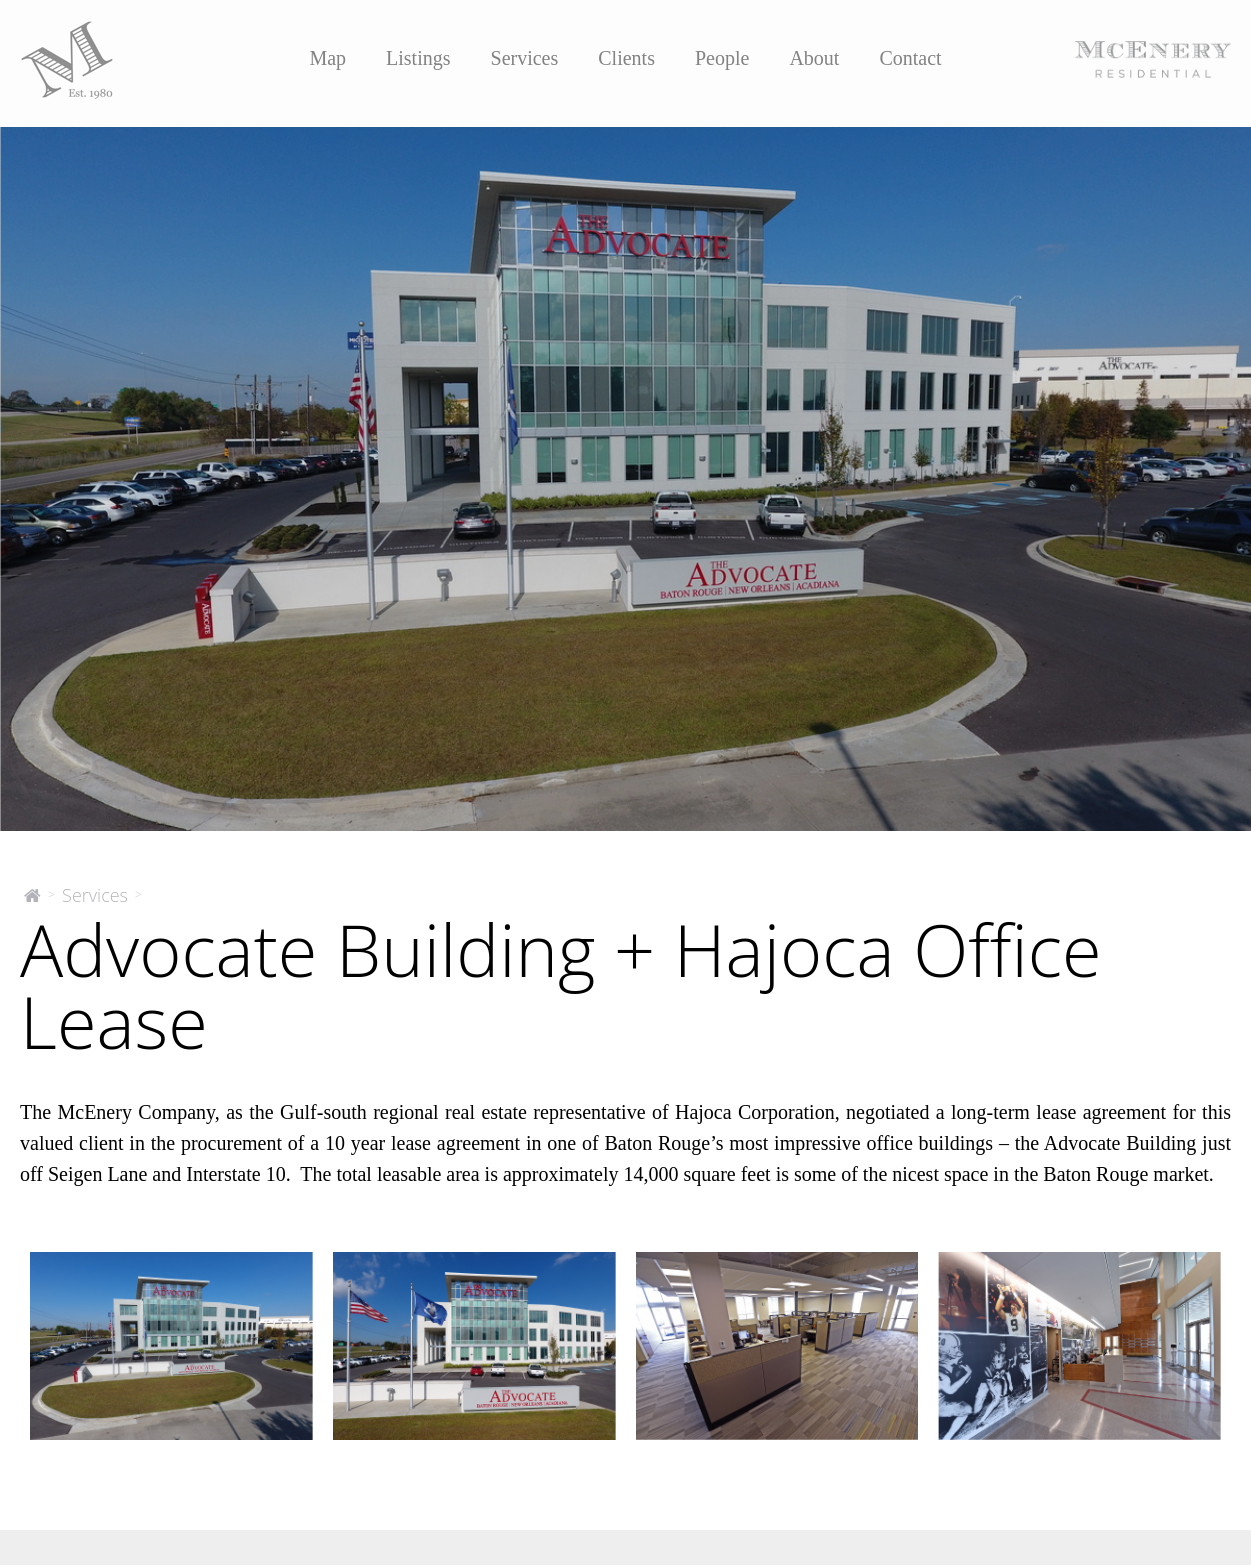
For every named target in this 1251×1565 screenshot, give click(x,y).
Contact (910, 58)
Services (525, 58)
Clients (626, 58)
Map (327, 58)
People (722, 58)
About (814, 58)
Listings (418, 58)
